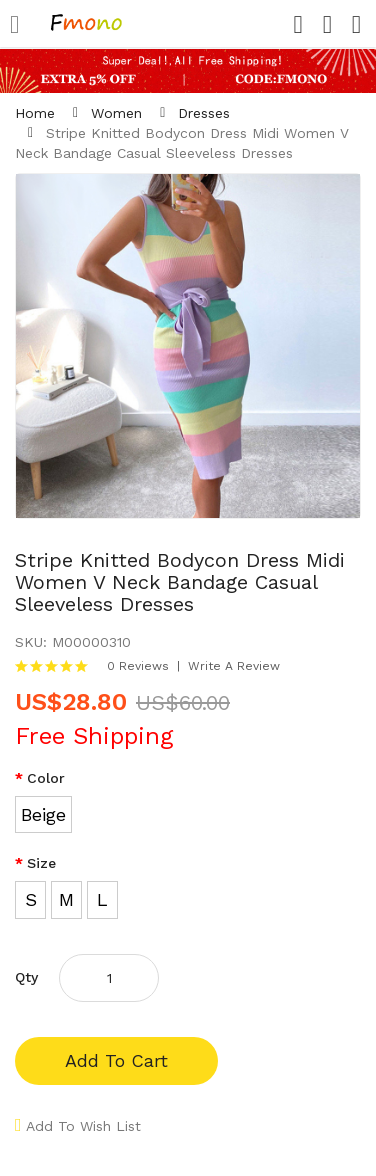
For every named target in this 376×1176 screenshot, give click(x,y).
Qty (26, 977)
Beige (43, 814)
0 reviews (138, 666)
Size (41, 863)
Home (35, 113)
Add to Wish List (83, 1126)
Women (116, 113)
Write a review (234, 666)
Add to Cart (116, 1060)
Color (46, 778)
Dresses (204, 113)
